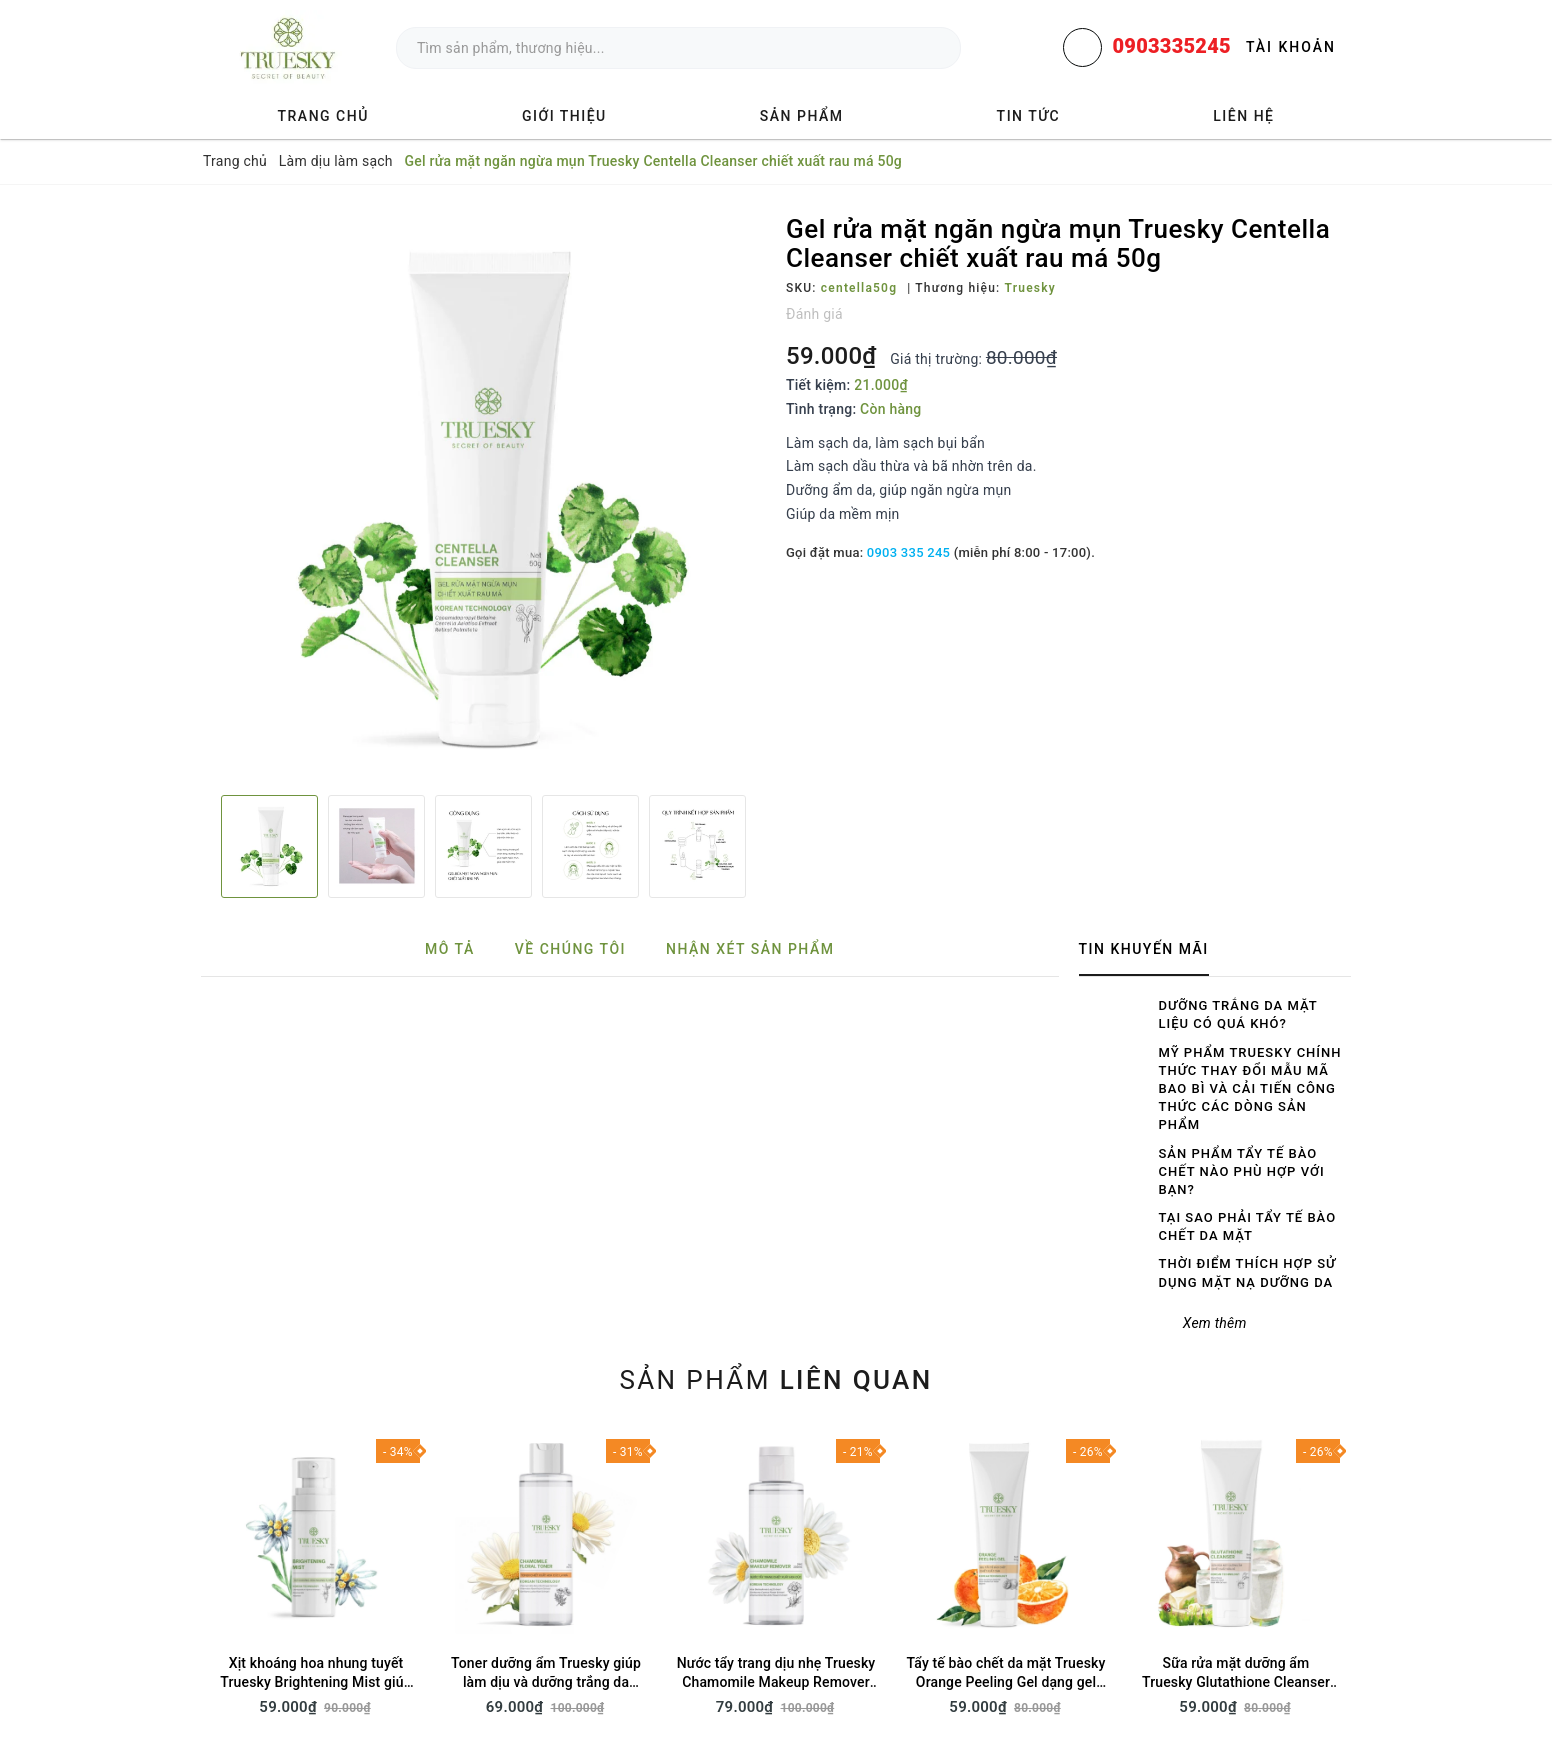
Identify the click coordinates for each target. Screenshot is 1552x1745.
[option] (483, 497)
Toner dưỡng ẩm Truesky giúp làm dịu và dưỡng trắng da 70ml (546, 1682)
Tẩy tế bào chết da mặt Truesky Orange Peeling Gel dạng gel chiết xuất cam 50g (1006, 1682)
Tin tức (1029, 116)
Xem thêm (1215, 1323)
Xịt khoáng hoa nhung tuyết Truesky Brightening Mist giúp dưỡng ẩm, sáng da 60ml (315, 1682)
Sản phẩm (802, 116)
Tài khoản (1291, 47)
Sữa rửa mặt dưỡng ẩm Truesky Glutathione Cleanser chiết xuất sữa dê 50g (1236, 1682)
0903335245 (1171, 46)
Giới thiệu (564, 116)
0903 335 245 (908, 552)
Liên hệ (1243, 116)
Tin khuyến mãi (1144, 949)
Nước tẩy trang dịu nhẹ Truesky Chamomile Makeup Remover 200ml (776, 1682)
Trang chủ (323, 116)
